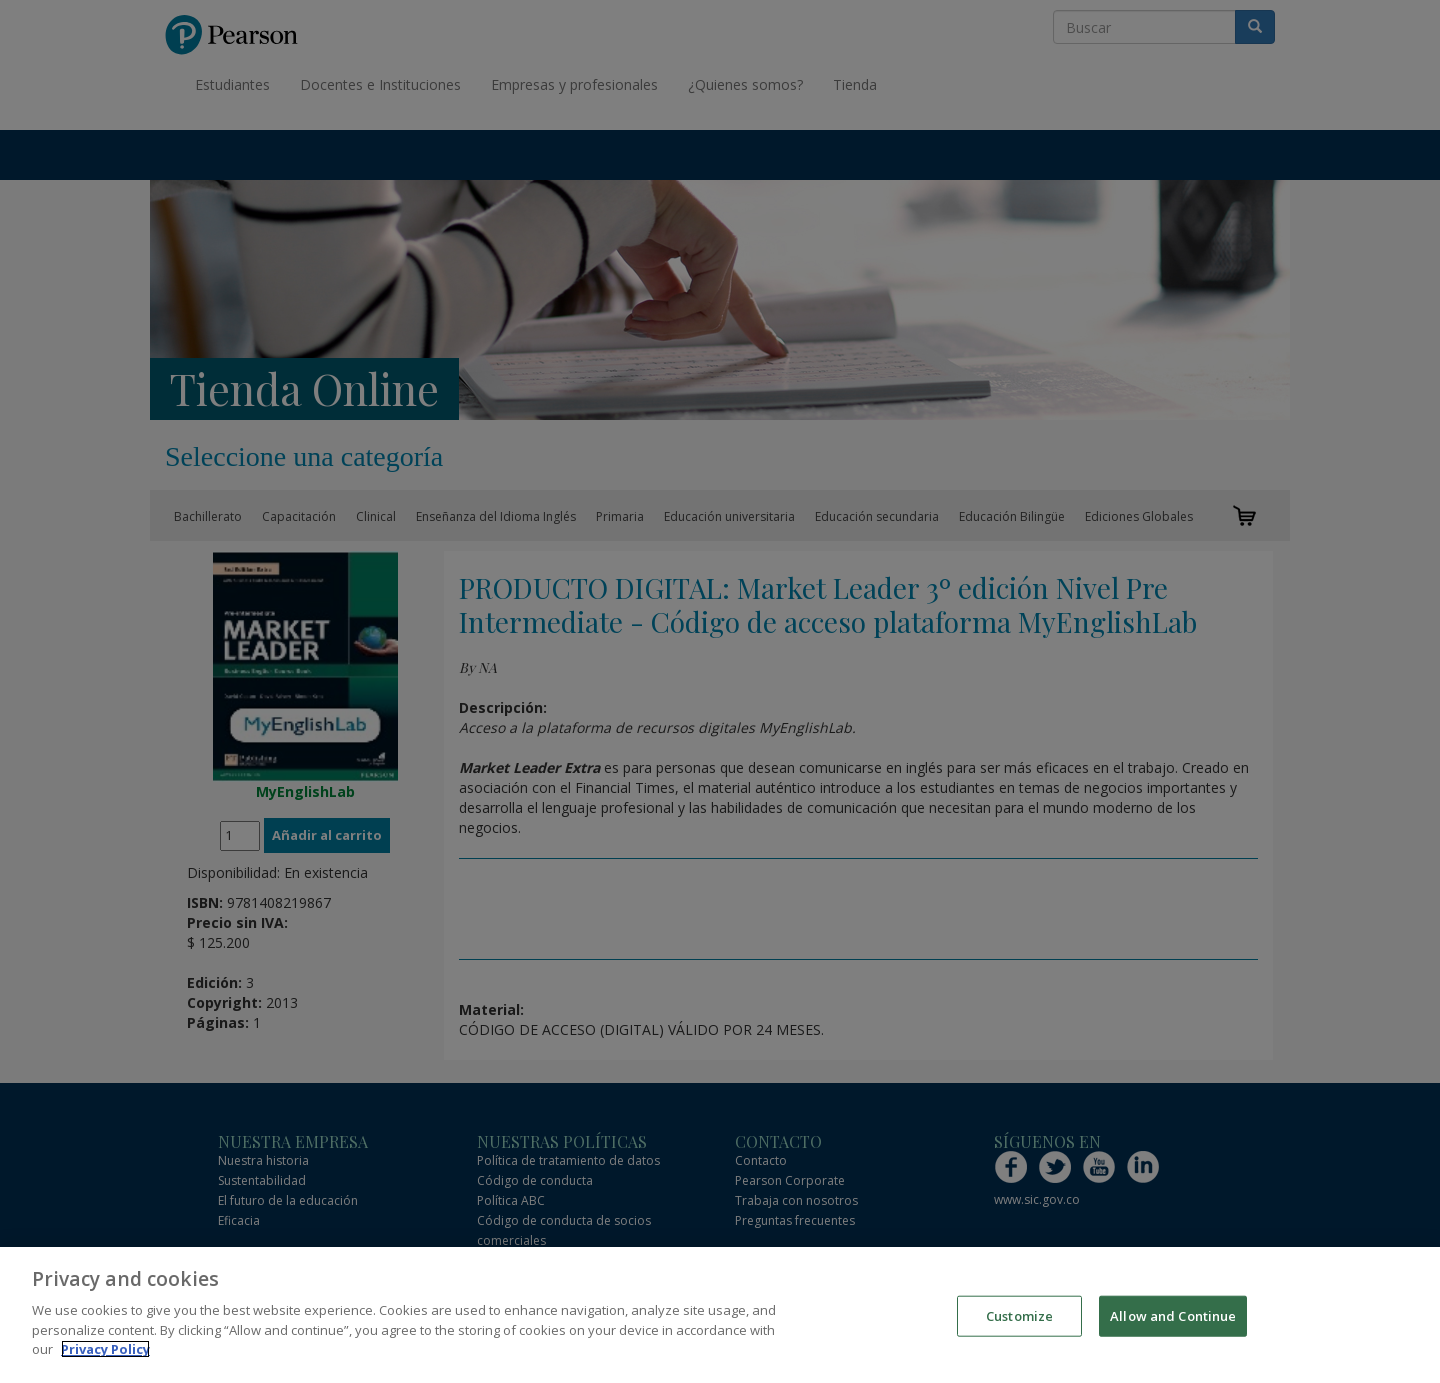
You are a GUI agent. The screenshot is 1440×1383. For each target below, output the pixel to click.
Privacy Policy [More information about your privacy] (105, 1352)
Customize (1019, 1318)
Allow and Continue (1173, 1318)
